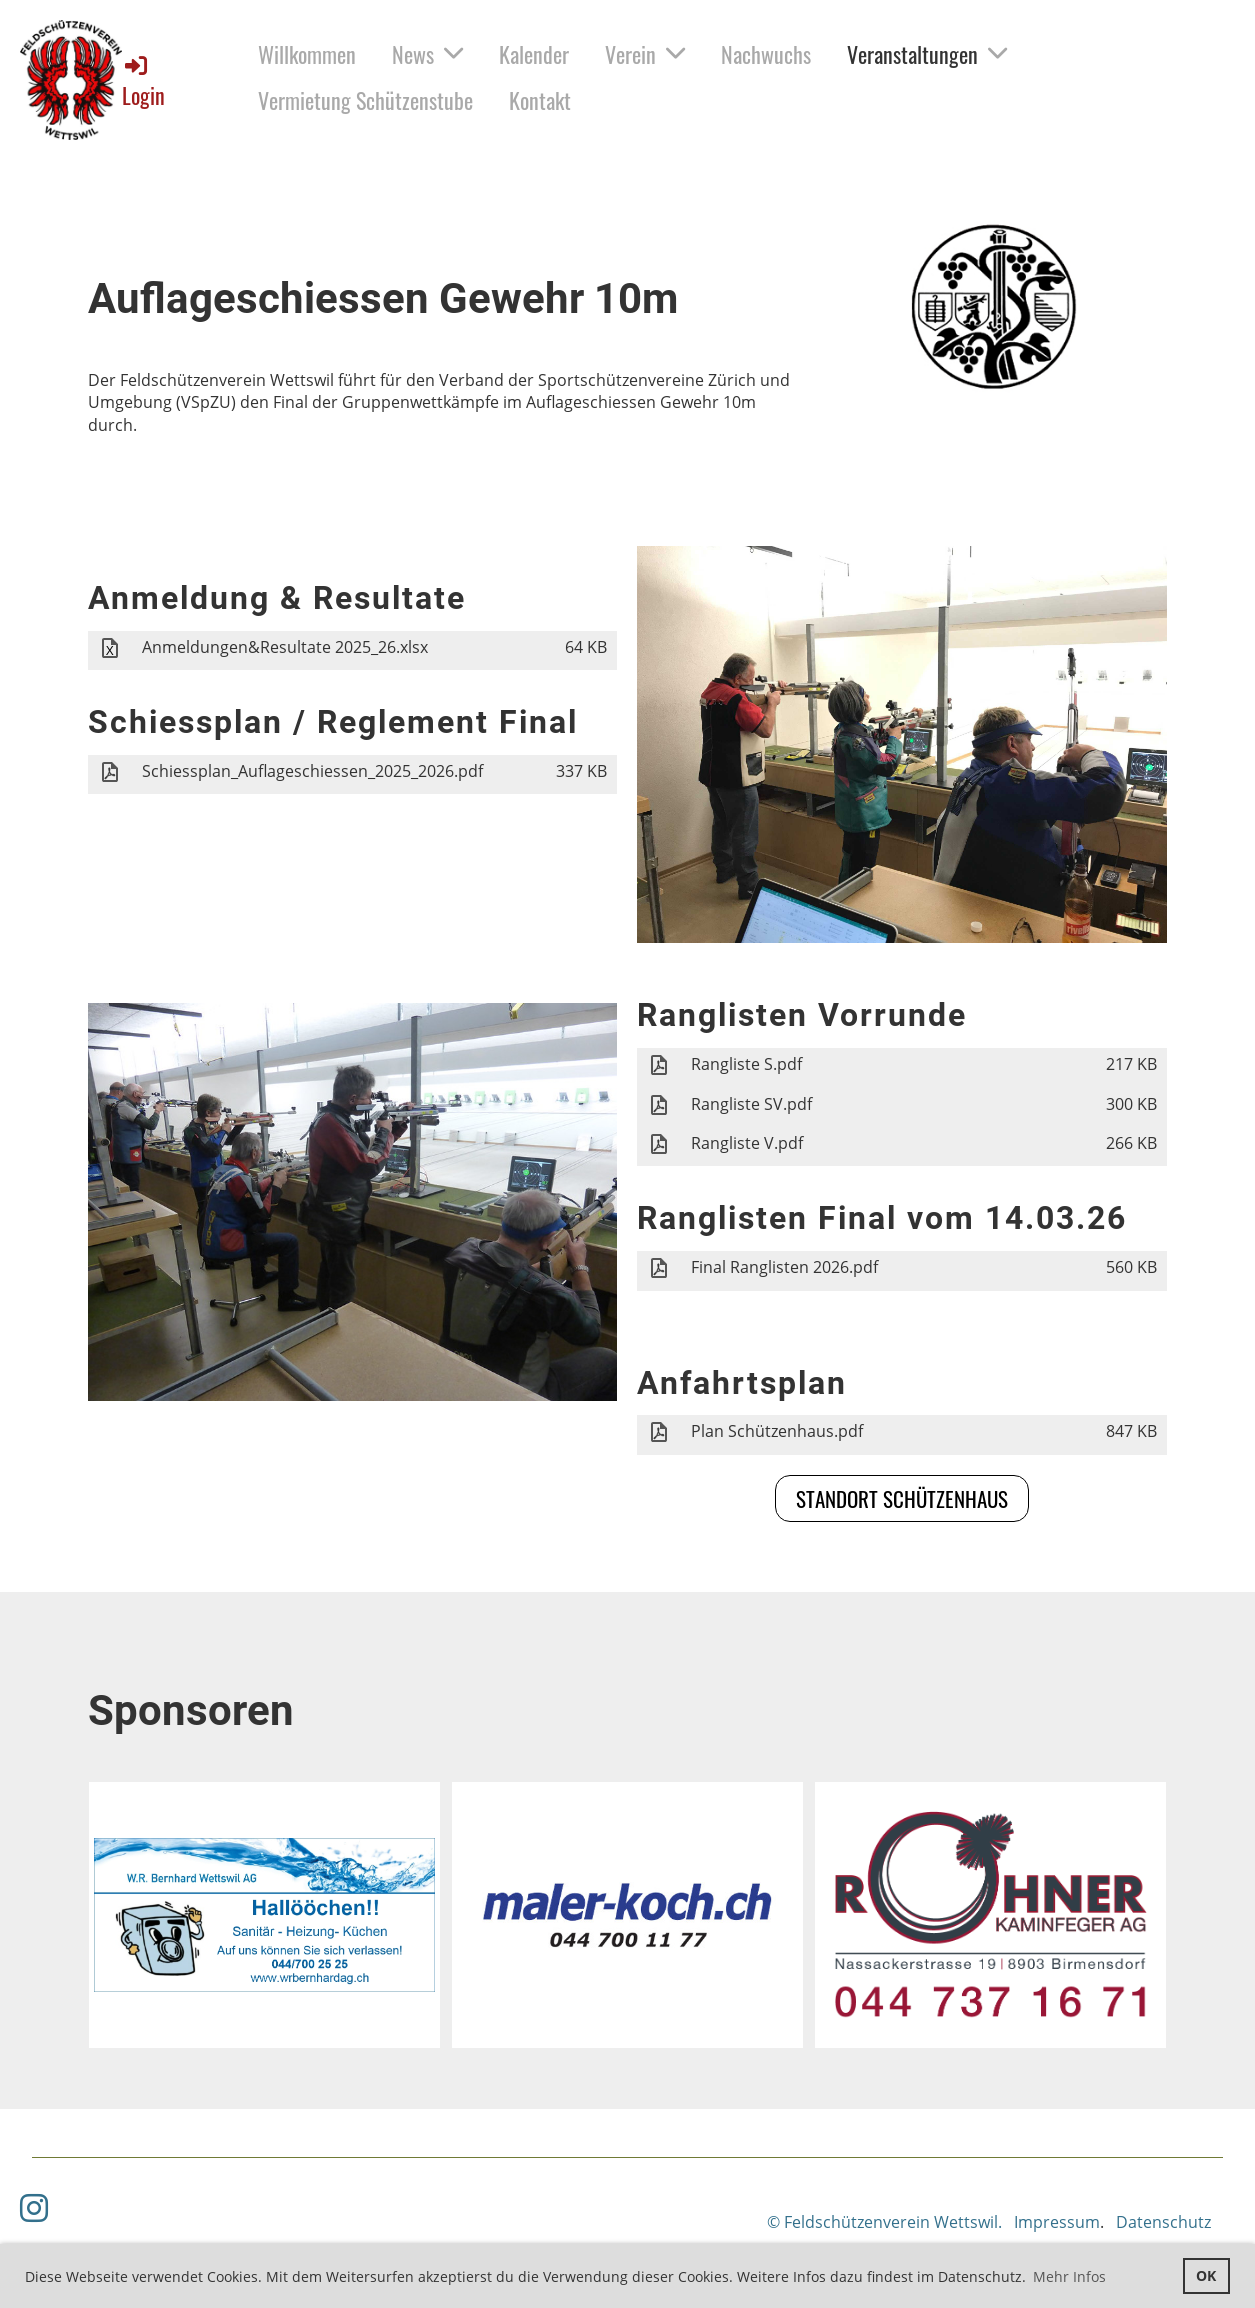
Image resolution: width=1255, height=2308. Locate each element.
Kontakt (540, 100)
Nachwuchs (766, 54)
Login (143, 81)
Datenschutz (1163, 2222)
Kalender (534, 54)
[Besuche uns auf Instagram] (34, 2207)
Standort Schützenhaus (902, 1498)
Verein (645, 54)
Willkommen (307, 54)
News (427, 54)
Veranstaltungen (927, 54)
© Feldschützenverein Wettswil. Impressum (933, 2222)
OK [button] (1206, 2275)
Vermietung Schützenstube (365, 100)
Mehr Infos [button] (1069, 2276)
